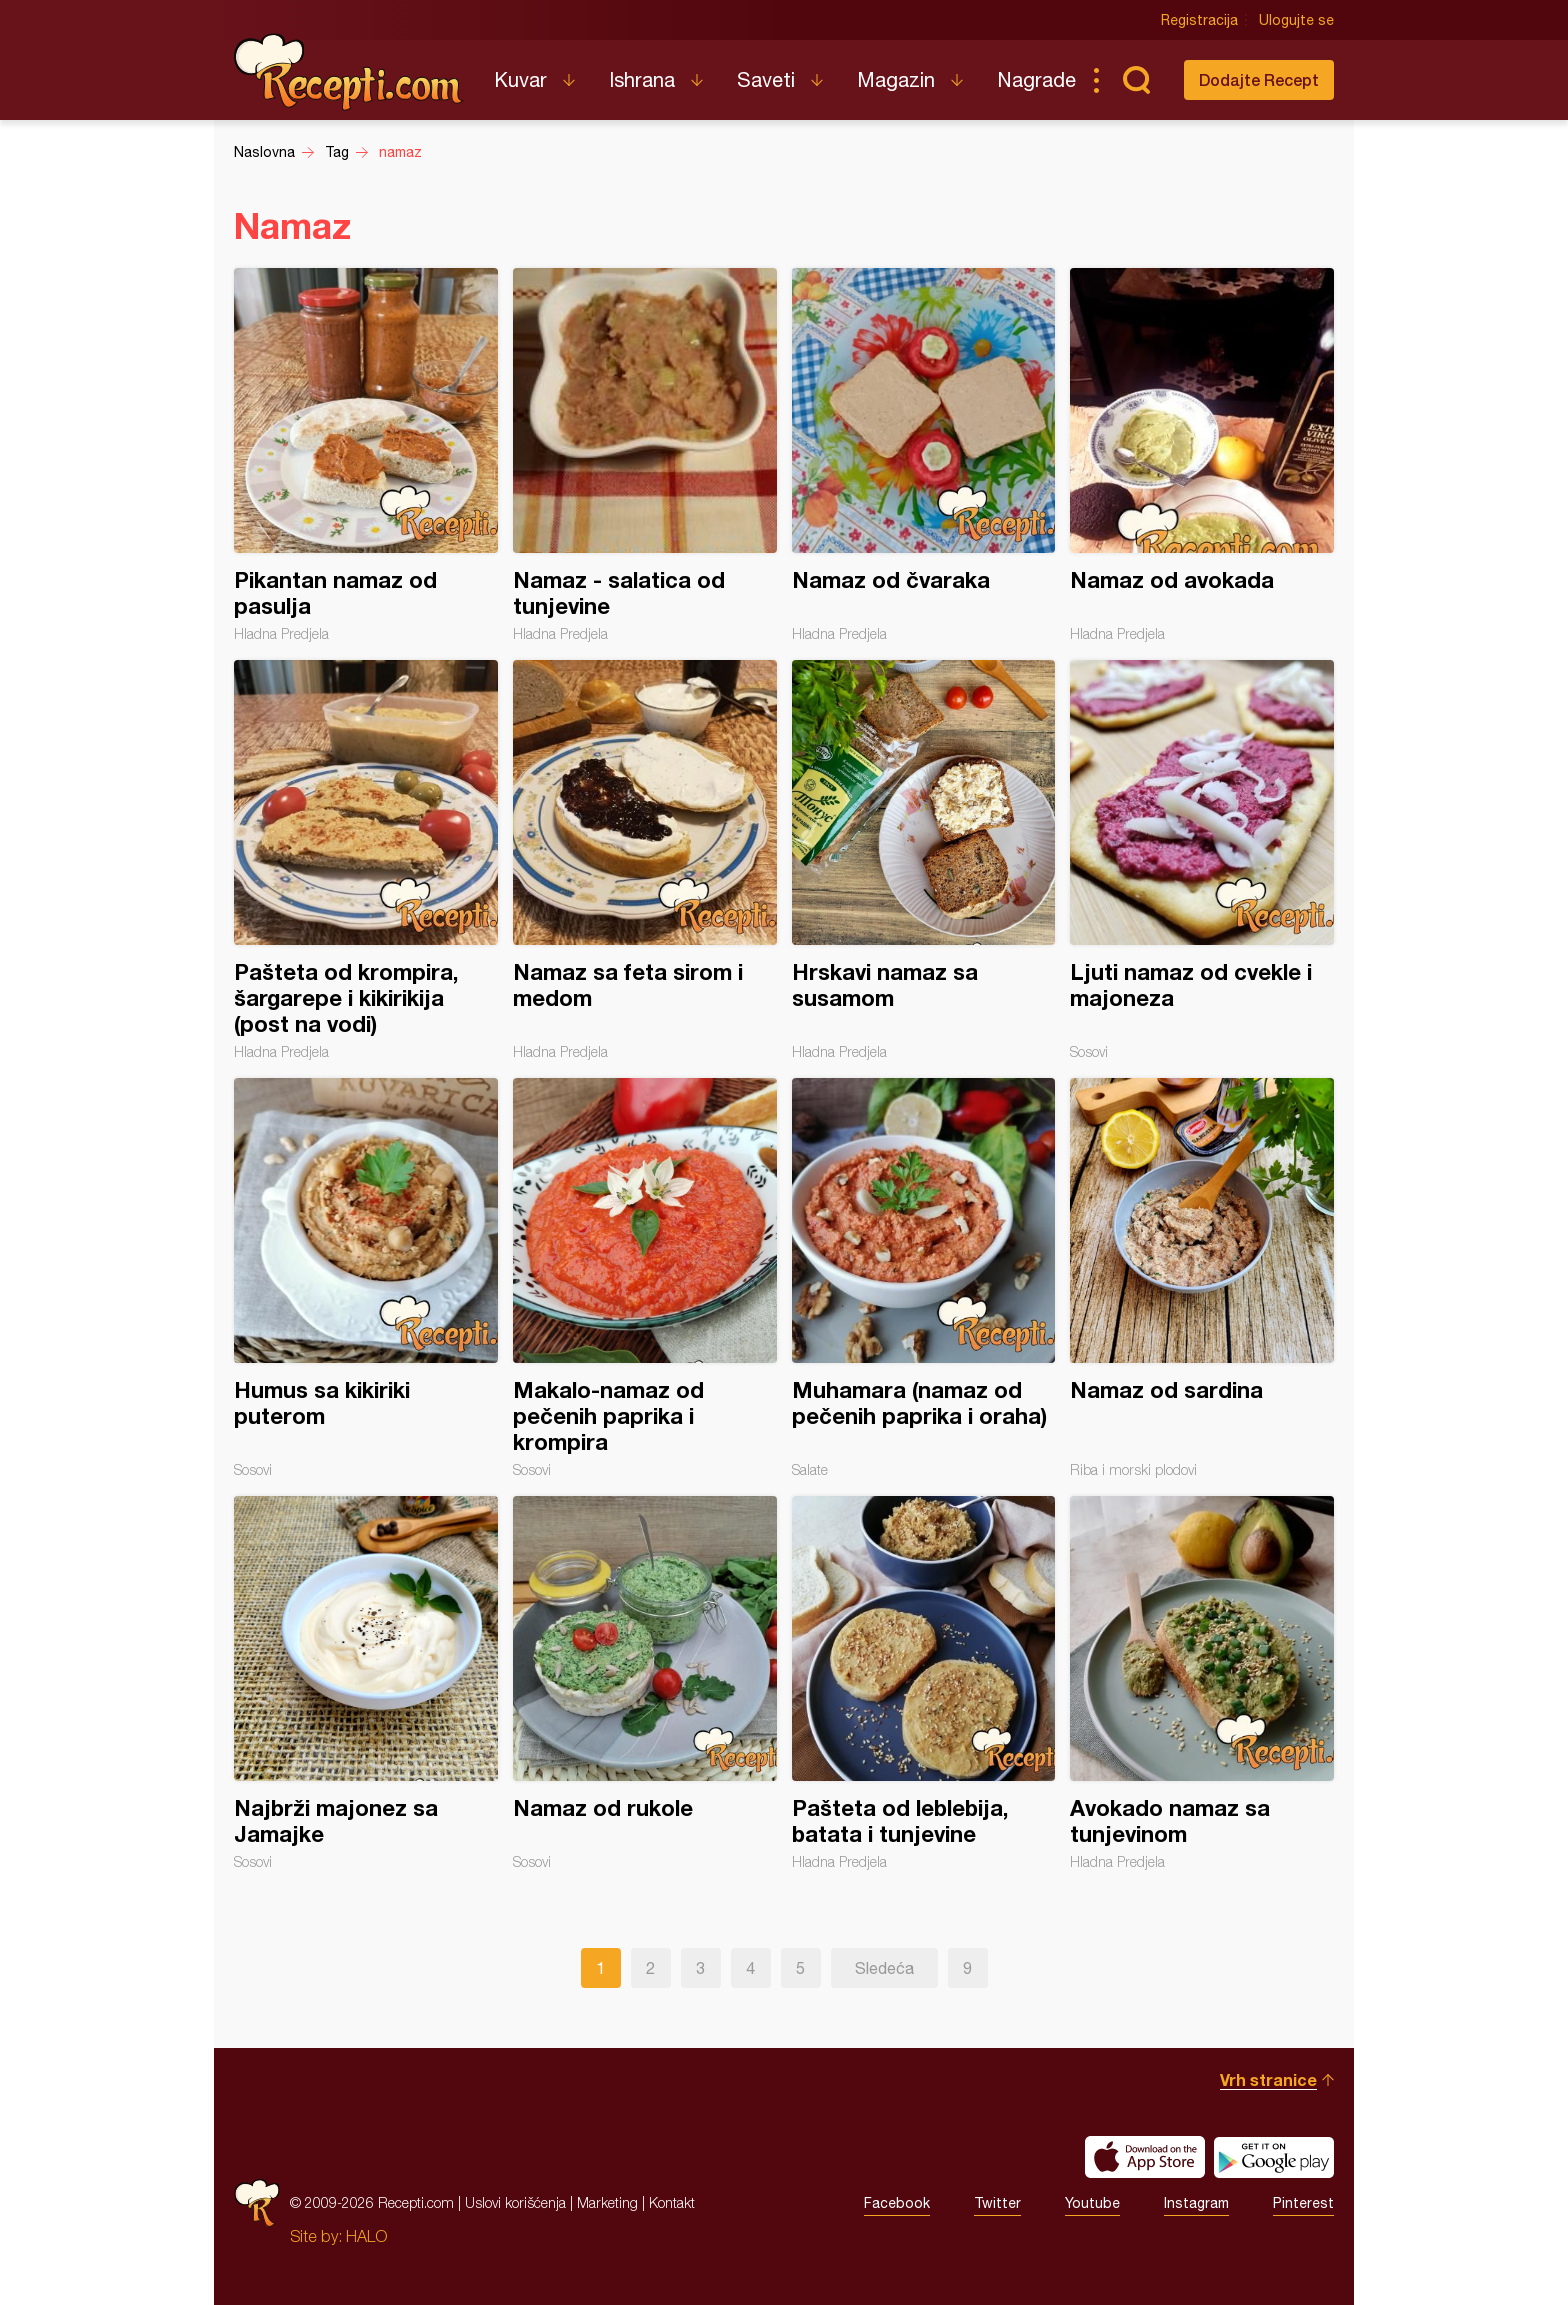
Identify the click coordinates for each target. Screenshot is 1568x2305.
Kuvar (520, 79)
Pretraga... (1136, 80)
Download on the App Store (1145, 2157)
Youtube (1092, 2203)
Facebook (897, 2203)
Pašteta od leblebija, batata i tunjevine (924, 1683)
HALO (366, 2236)
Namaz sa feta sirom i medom (645, 860)
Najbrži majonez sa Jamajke (366, 1683)
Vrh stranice (1268, 2079)
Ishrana (642, 79)
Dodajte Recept (1259, 79)
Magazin (896, 79)
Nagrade (1036, 79)
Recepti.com (349, 72)
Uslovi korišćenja (515, 2202)
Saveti (766, 79)
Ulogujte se (1296, 20)
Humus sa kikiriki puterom (366, 1278)
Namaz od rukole (645, 1683)
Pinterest (1303, 2203)
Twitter (997, 2203)
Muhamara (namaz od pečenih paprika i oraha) (924, 1278)
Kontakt (672, 2202)
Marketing (607, 2202)
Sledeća (884, 1968)
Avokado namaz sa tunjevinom (1202, 1683)
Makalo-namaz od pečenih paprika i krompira (645, 1278)
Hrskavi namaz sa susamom (924, 860)
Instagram (1196, 2203)
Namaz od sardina (1202, 1278)
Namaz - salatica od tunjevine (645, 455)
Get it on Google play (1274, 2157)
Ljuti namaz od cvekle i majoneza (1202, 860)
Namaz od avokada (1202, 455)
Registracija (1199, 20)
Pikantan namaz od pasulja (366, 455)
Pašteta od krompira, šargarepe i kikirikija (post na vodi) (366, 860)
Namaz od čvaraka (924, 455)
